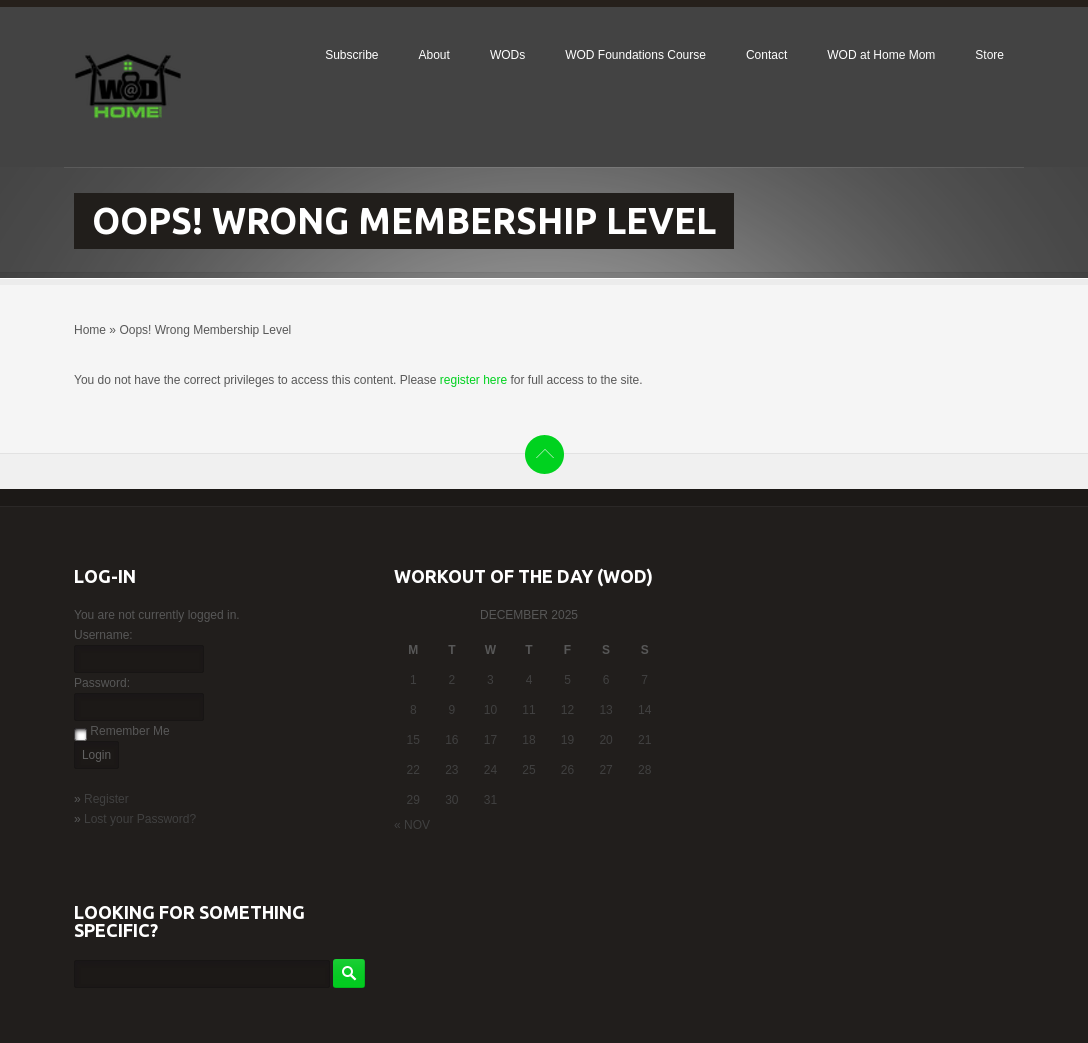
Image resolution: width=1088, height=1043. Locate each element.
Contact (766, 55)
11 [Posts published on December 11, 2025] (528, 710)
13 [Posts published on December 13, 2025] (605, 710)
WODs (507, 55)
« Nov (412, 825)
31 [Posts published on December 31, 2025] (490, 800)
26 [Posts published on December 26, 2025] (567, 770)
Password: (102, 683)
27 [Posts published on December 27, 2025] (605, 770)
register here (473, 380)
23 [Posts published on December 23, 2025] (451, 770)
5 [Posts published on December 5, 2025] (567, 680)
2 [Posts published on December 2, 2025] (452, 680)
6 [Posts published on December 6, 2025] (606, 680)
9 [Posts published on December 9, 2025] (452, 710)
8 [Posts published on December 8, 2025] (413, 710)
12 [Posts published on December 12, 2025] (567, 710)
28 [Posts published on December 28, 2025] (644, 770)
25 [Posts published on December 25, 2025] (528, 770)
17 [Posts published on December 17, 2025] (490, 740)
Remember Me (129, 731)
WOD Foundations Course (635, 55)
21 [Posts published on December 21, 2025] (644, 740)
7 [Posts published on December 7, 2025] (644, 680)
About (434, 55)
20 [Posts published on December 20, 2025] (605, 740)
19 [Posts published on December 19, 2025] (567, 740)
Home (90, 330)
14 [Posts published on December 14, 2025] (644, 710)
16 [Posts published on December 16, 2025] (451, 740)
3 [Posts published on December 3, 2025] (490, 680)
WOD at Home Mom (881, 55)
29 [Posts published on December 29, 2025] (413, 800)
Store (989, 55)
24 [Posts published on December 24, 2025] (490, 770)
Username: (103, 635)
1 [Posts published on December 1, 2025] (413, 680)
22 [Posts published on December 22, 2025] (413, 770)
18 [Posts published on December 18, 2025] (528, 740)
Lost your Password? (140, 819)
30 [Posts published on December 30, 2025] (451, 800)
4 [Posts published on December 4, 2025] (529, 680)
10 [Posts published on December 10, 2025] (490, 710)
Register (106, 799)
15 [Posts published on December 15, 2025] (413, 740)
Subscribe (351, 55)
